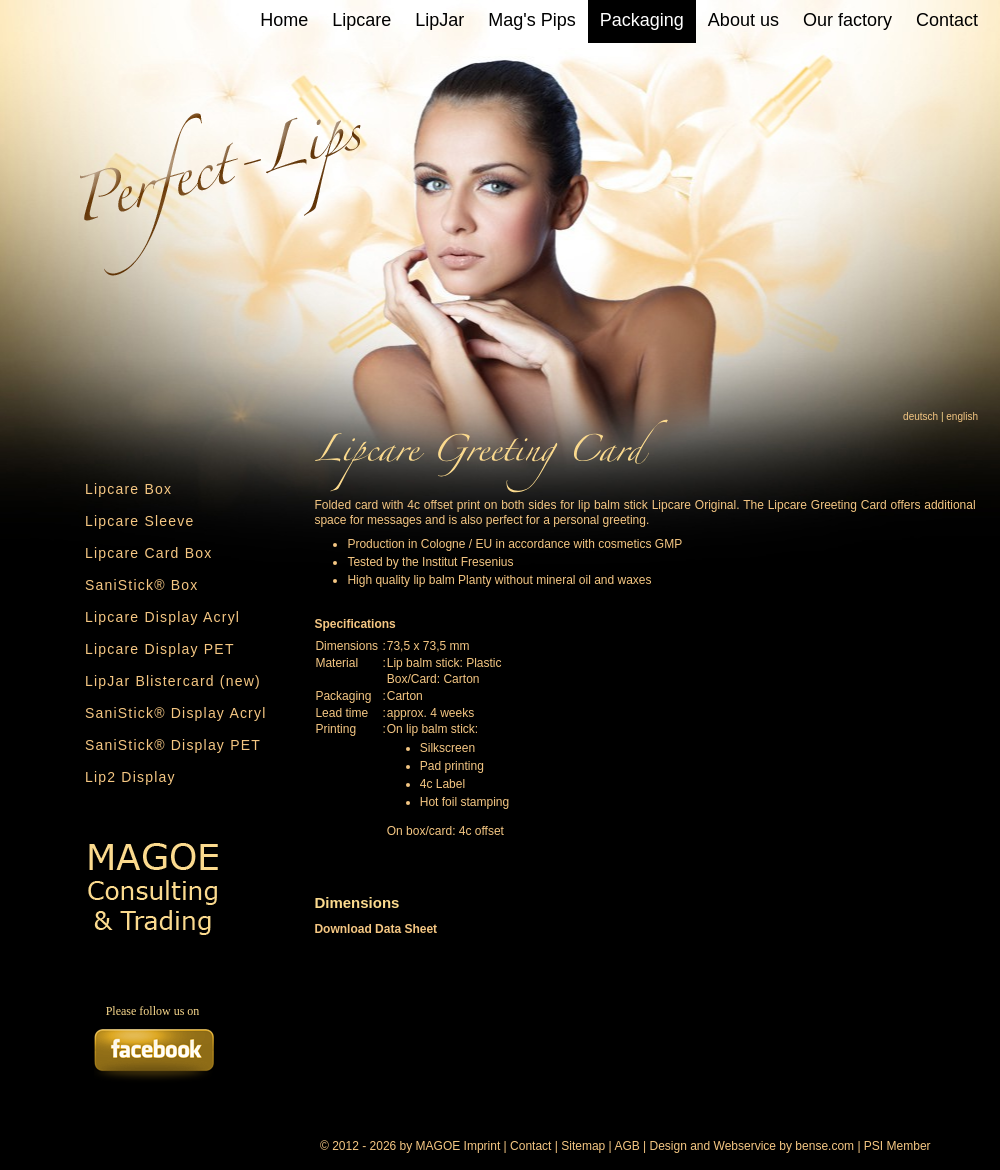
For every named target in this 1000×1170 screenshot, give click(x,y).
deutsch (920, 416)
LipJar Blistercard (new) (173, 681)
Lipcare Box (128, 489)
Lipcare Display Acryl (162, 617)
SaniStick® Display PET (173, 745)
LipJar (439, 20)
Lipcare (361, 20)
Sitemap (583, 1146)
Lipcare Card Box (148, 553)
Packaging (642, 20)
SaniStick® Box (142, 585)
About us (743, 20)
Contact (947, 20)
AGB (626, 1146)
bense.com (824, 1146)
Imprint (482, 1146)
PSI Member (897, 1146)
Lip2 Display (130, 777)
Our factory (847, 20)
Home (284, 20)
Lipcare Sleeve (139, 521)
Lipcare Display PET (160, 649)
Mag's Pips (531, 20)
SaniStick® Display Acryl (176, 713)
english (962, 416)
